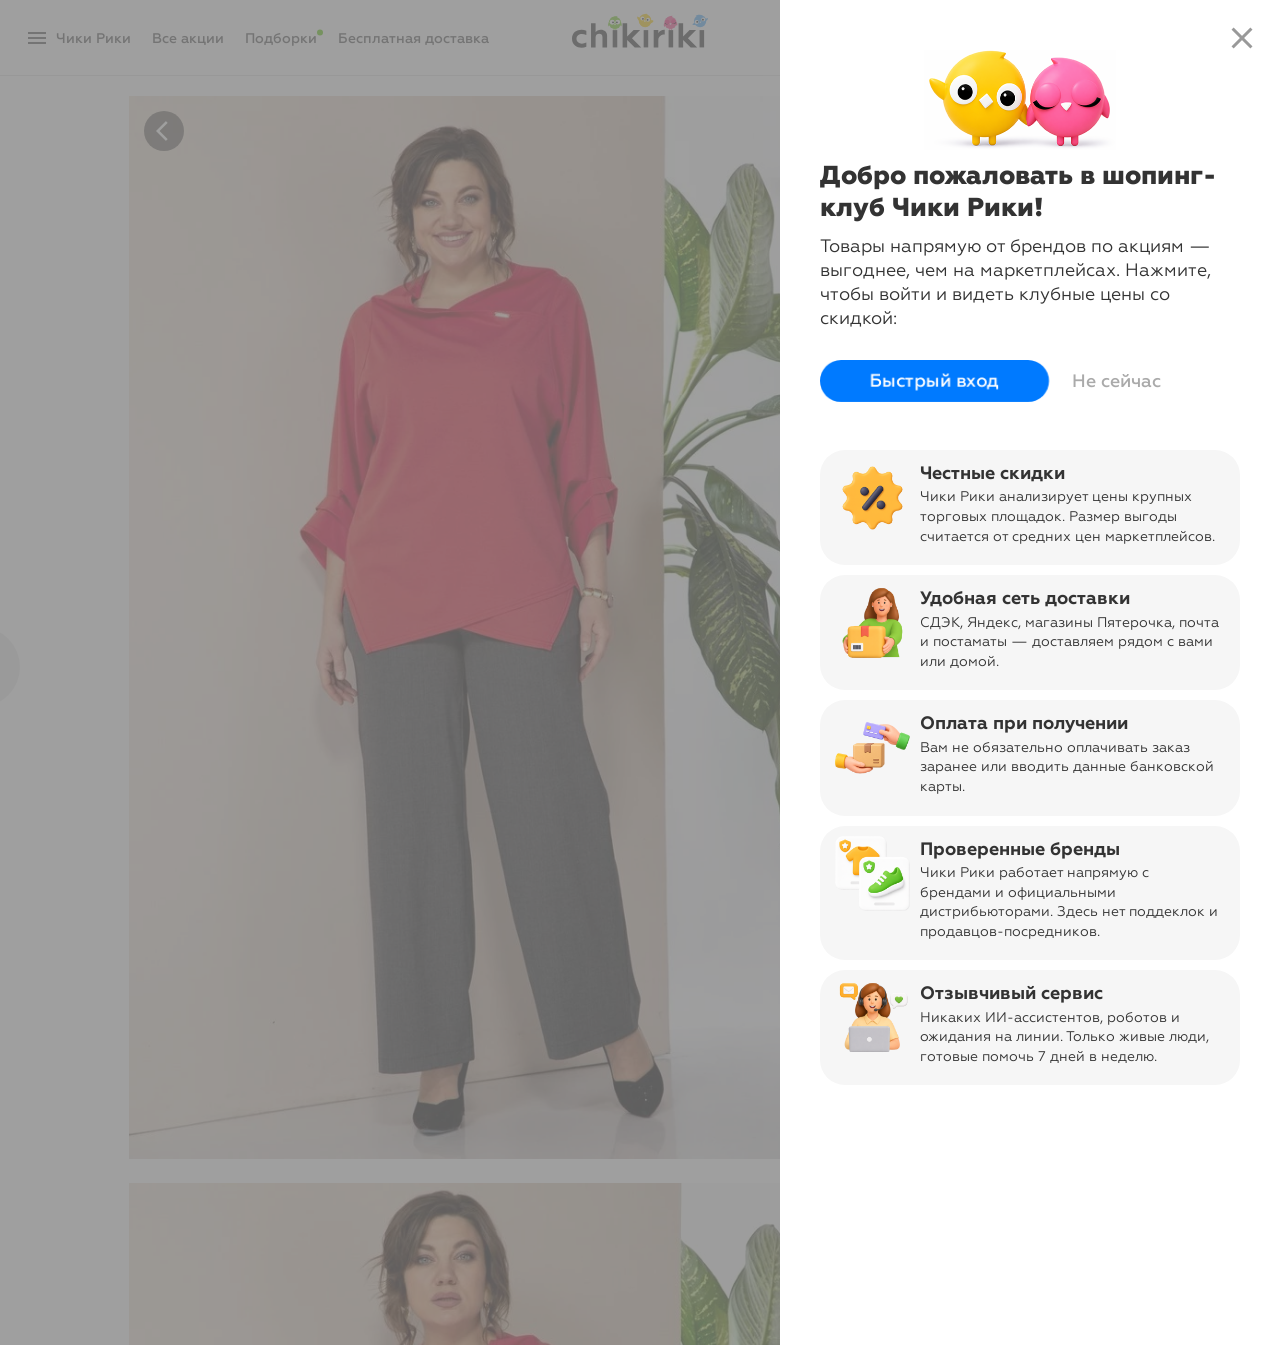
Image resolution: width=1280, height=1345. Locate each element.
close (1242, 38)
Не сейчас (1116, 381)
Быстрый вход (934, 381)
